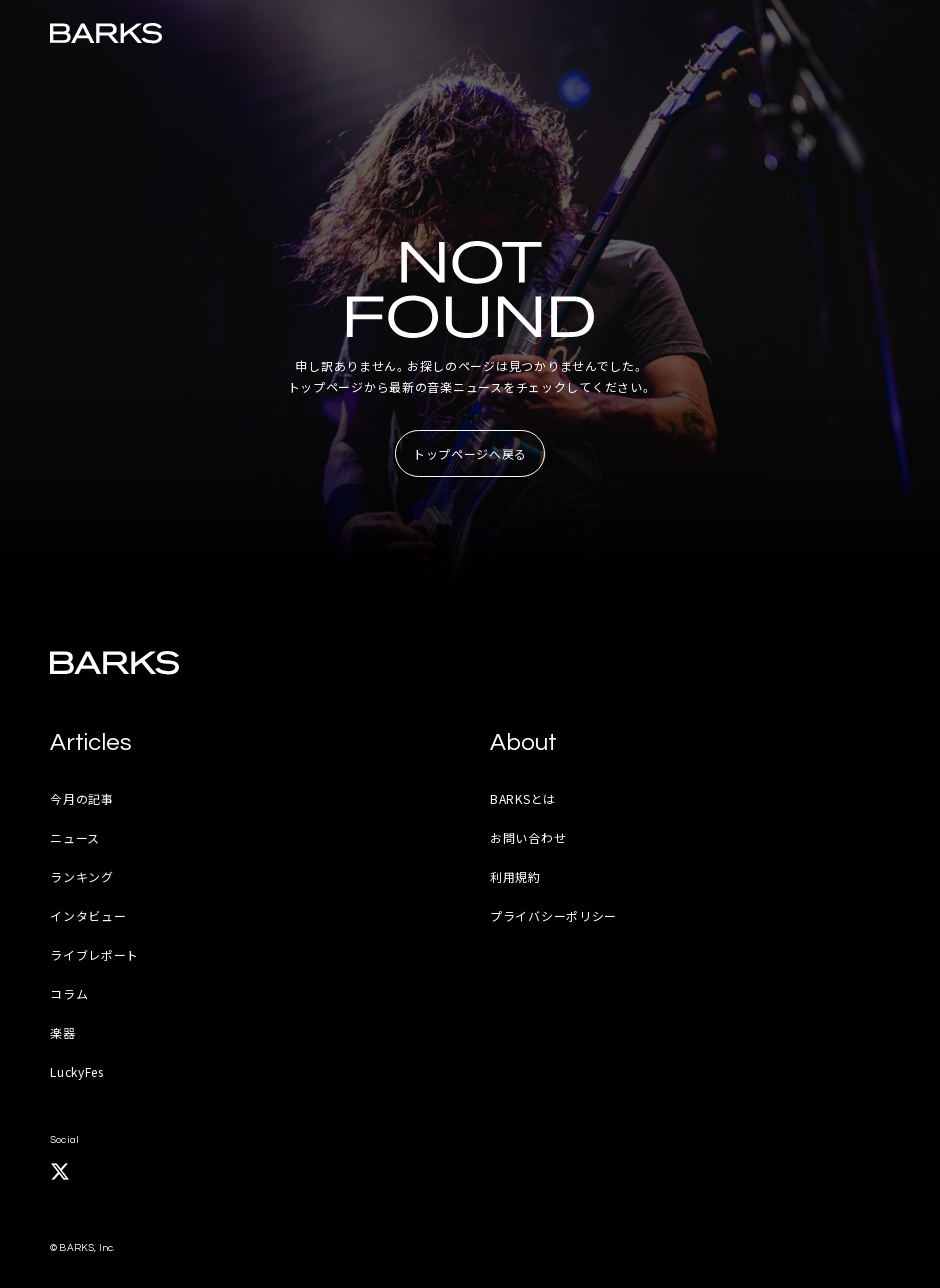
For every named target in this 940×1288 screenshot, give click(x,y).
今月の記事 (82, 798)
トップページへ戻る (470, 453)
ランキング (82, 876)
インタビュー (88, 915)
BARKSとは (523, 798)
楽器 (62, 1032)
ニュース (75, 837)
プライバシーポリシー (553, 915)
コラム (69, 993)
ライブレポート (94, 954)
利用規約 (515, 876)
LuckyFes (77, 1071)
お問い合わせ (528, 837)
